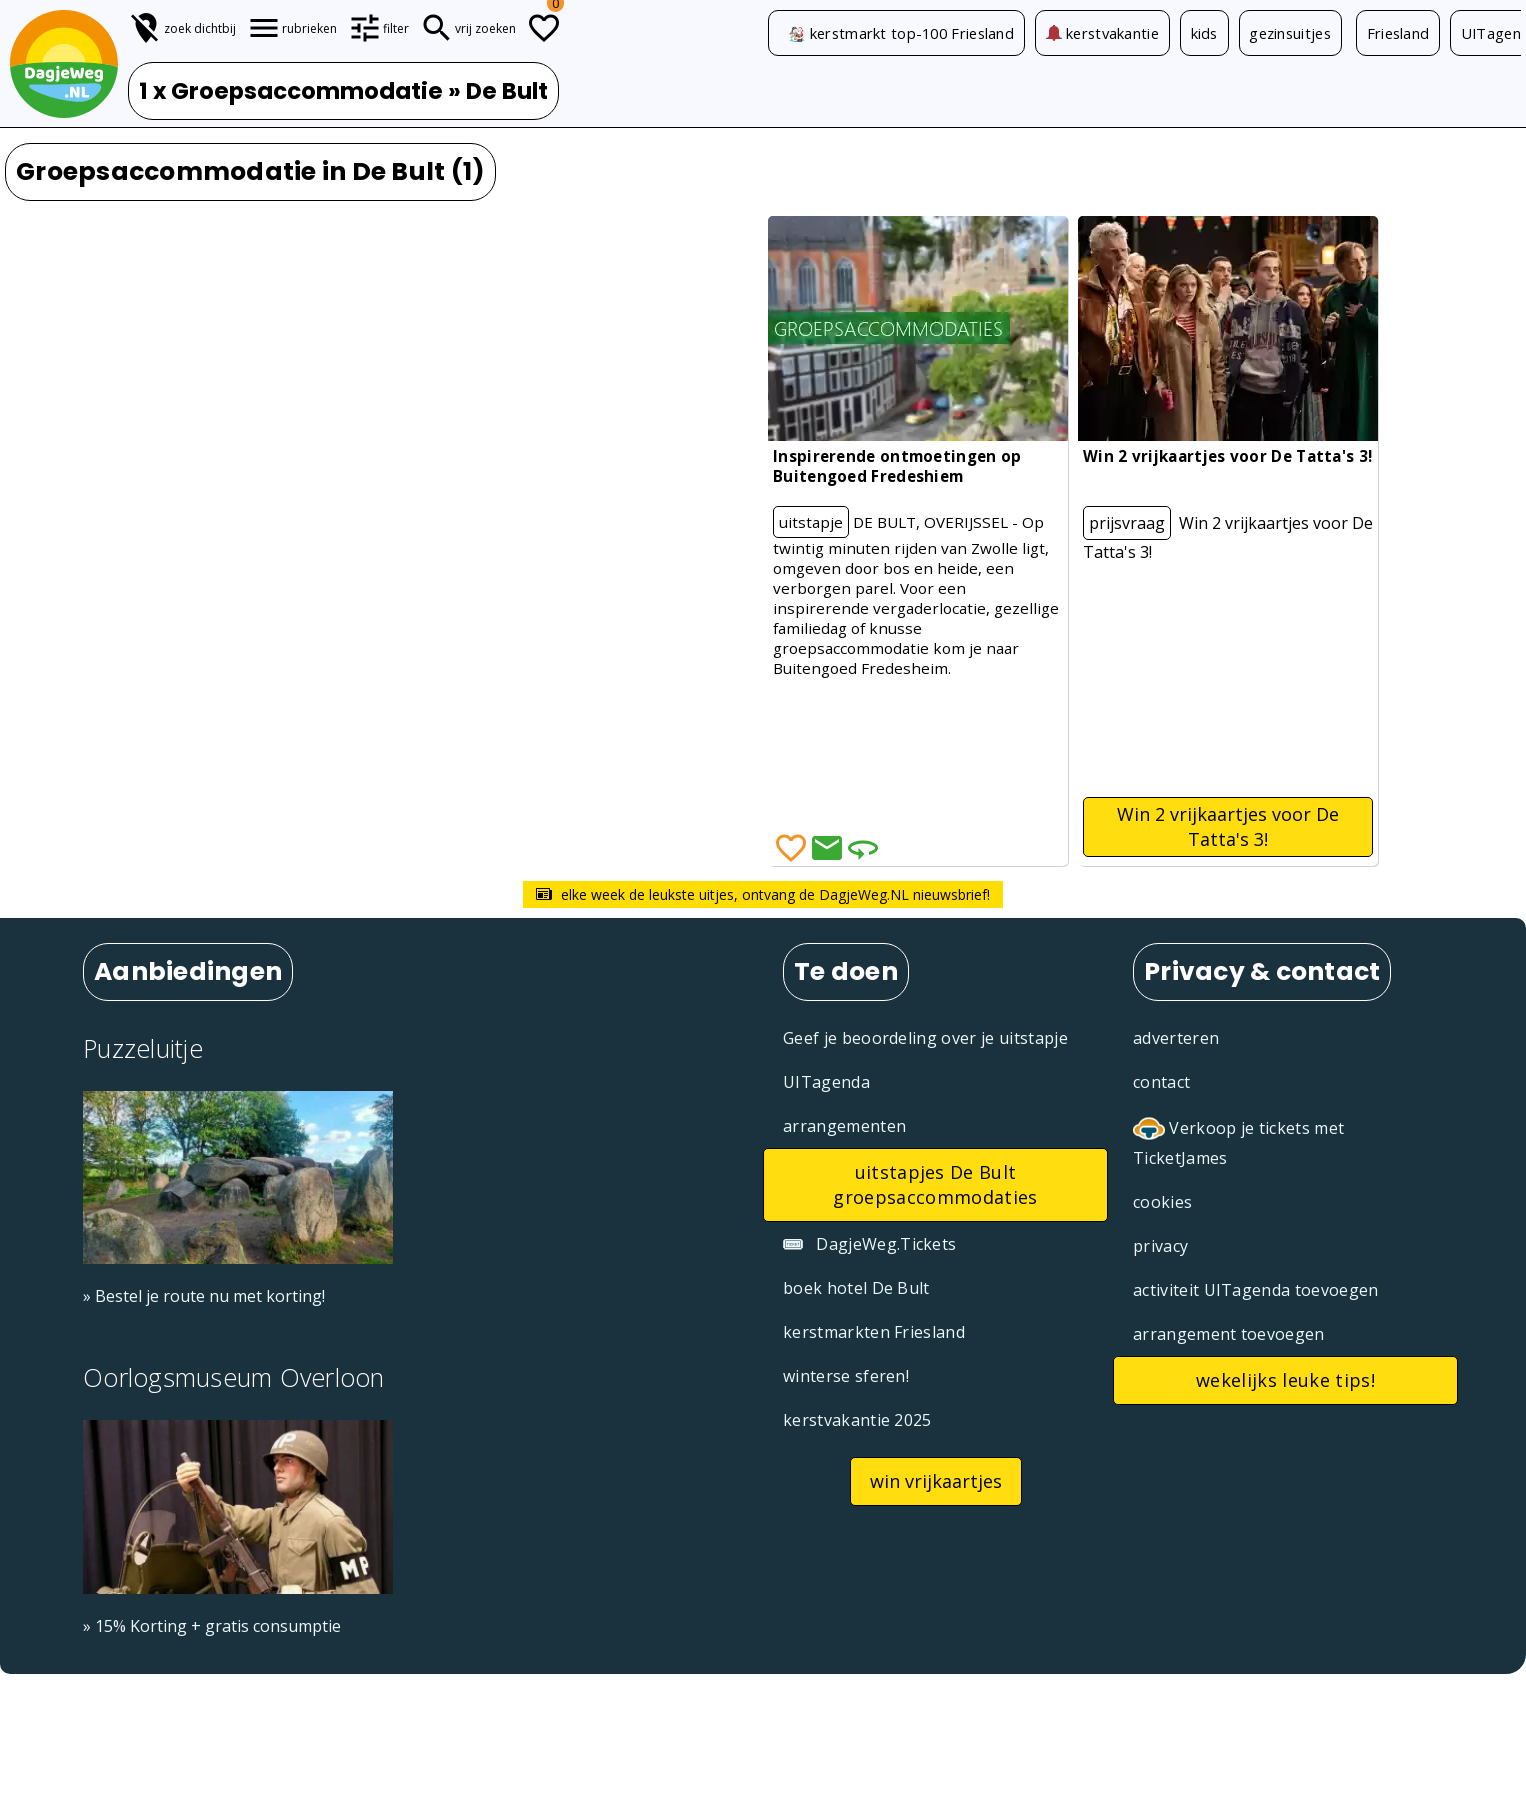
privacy (1160, 1246)
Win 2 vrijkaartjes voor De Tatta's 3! (1227, 456)
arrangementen (844, 1126)
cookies (1162, 1202)
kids (1205, 33)
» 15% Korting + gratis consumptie (212, 1626)
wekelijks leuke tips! (1285, 1380)
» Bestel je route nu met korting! (204, 1296)
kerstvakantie (1102, 33)
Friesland (1400, 33)
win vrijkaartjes (936, 1481)
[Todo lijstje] (544, 28)
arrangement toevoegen (1229, 1334)
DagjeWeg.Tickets (869, 1244)
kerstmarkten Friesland (874, 1332)
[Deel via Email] (827, 848)
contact (1161, 1082)
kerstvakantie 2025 (857, 1420)
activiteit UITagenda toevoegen (1256, 1290)
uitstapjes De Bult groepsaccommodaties (935, 1184)
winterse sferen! (846, 1376)
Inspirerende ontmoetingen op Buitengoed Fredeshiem (897, 466)
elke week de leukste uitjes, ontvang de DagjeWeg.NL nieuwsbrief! (763, 894)
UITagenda (826, 1082)
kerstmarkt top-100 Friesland (912, 33)
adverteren (1176, 1038)
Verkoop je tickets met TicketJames (1238, 1141)
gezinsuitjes (1292, 33)
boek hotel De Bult (856, 1288)
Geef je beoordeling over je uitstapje (925, 1038)
